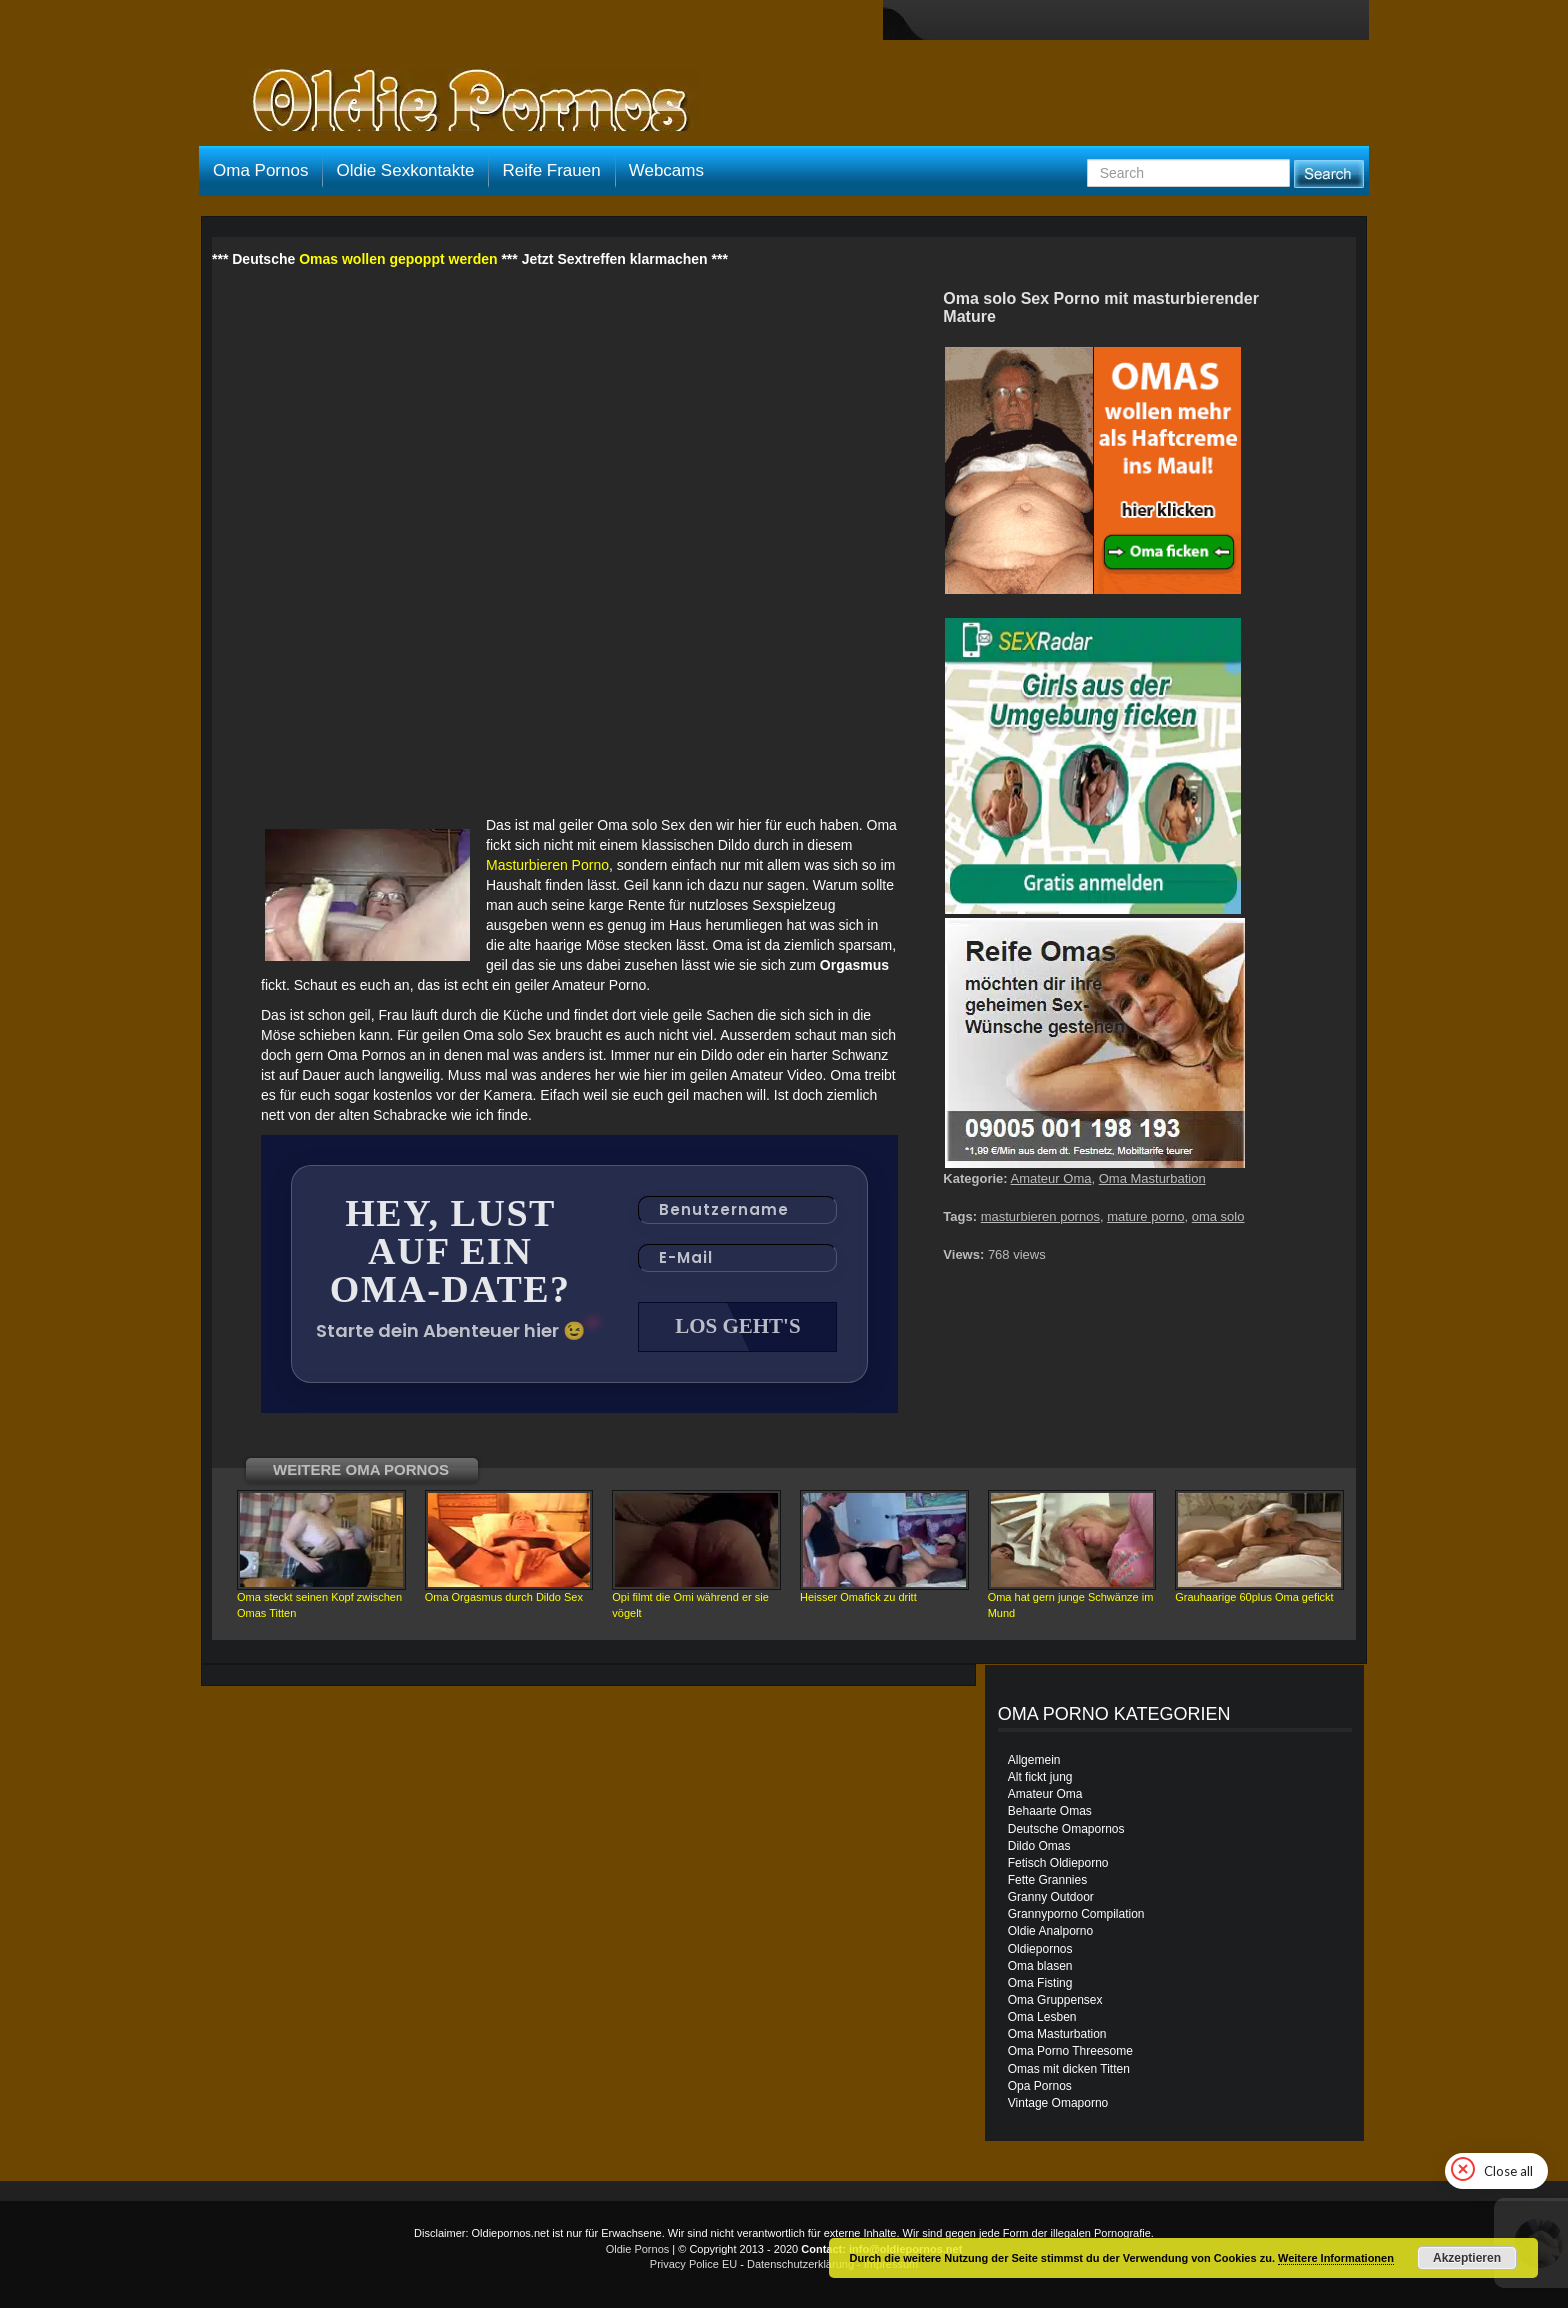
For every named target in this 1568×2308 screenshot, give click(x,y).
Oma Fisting (1040, 1983)
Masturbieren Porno (547, 865)
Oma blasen (1040, 1966)
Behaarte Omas (1050, 1811)
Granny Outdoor (1051, 1897)
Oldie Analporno (1050, 1931)
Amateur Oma (1051, 1178)
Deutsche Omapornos (1066, 1829)
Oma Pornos (260, 170)
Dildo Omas (1039, 1846)
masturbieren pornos (1040, 1216)
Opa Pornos (1040, 2086)
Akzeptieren (1467, 2258)
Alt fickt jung (1040, 1777)
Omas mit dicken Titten (1069, 2069)
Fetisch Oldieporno (1058, 1863)
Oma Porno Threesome (1070, 2051)
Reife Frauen (551, 170)
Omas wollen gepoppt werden (398, 259)
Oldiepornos (1040, 1949)
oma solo (1218, 1216)
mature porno (1145, 1216)
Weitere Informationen (1336, 2258)
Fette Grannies (1047, 1880)
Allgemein (1034, 1760)
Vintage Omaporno (1058, 2103)
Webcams (666, 170)
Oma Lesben (1042, 2017)
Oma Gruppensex (1055, 2000)
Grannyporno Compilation (1076, 1914)
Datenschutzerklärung (800, 2264)
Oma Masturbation (1152, 1178)
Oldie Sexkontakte (405, 170)
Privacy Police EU (693, 2264)
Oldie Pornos (638, 2249)
